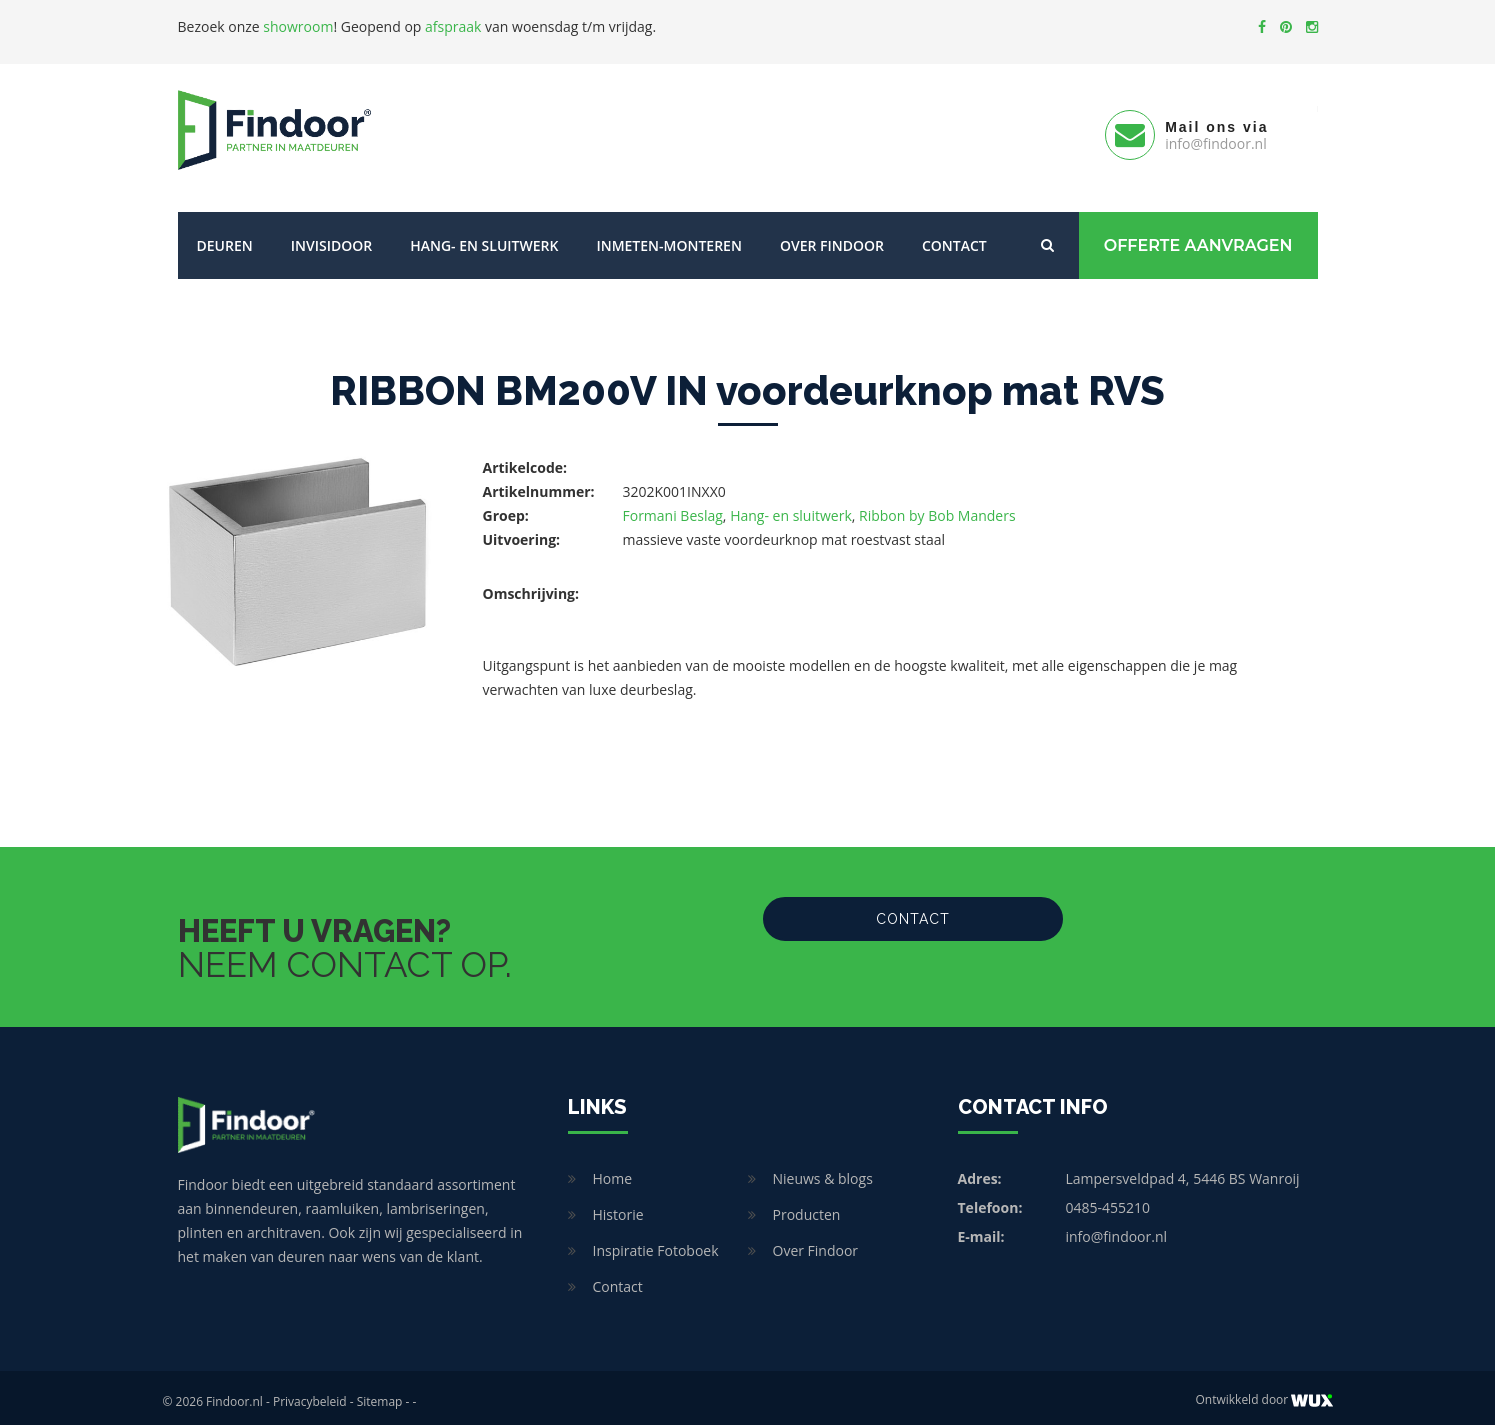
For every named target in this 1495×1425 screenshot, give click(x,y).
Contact (954, 237)
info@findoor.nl (1117, 1228)
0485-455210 (1108, 1199)
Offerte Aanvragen (1198, 237)
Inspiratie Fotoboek (656, 1242)
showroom (298, 26)
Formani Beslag (673, 507)
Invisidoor (331, 237)
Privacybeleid (310, 1393)
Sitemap (380, 1393)
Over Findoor (832, 237)
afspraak (453, 26)
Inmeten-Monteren (668, 237)
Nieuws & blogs (823, 1170)
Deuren (225, 237)
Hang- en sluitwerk (484, 237)
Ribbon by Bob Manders (937, 507)
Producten (807, 1206)
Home (613, 1170)
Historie (618, 1206)
